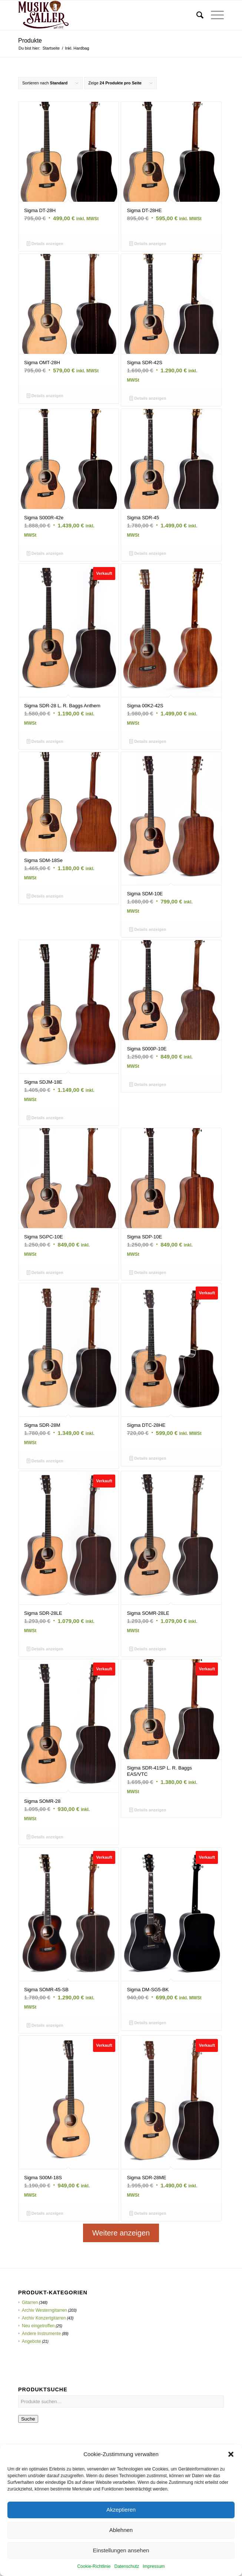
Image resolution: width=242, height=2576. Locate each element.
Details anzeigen (45, 243)
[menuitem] (196, 15)
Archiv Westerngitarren (44, 2310)
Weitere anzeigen (121, 2233)
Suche (28, 2419)
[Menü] (213, 15)
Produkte (30, 40)
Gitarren (30, 2302)
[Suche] (196, 15)
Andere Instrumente (41, 2333)
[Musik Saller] (100, 15)
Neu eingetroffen (38, 2325)
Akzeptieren (121, 2536)
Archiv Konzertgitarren (44, 2318)
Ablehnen (121, 2556)
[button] (231, 2480)
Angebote (31, 2341)
